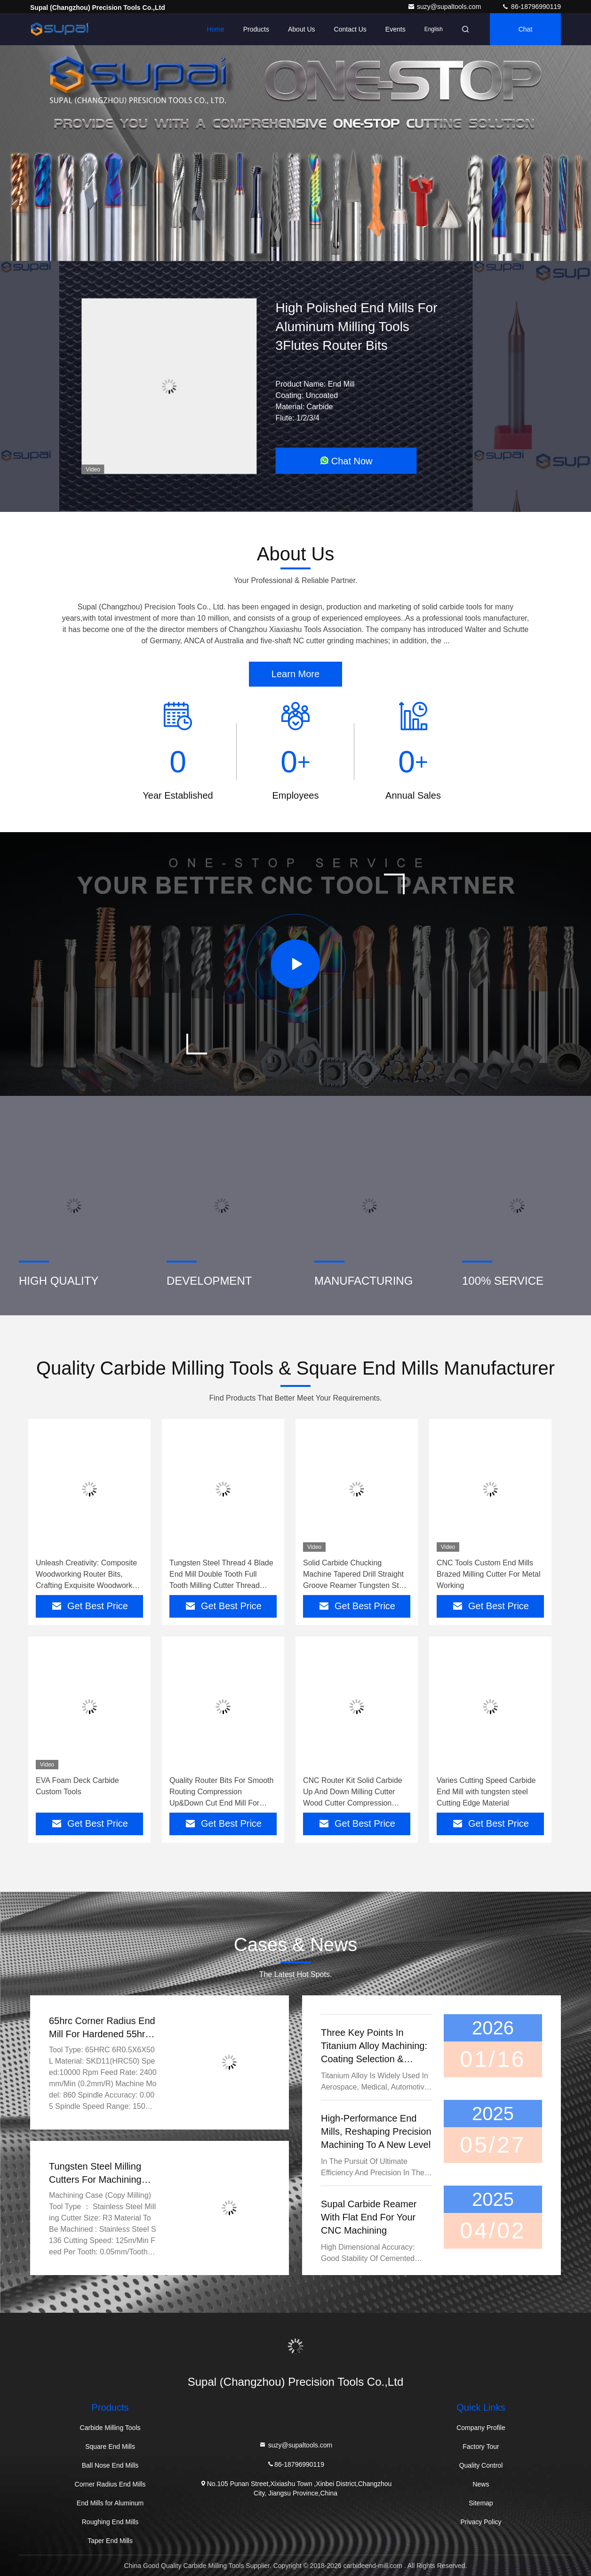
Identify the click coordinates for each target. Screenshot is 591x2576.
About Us (301, 29)
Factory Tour (481, 2446)
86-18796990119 (531, 6)
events (395, 29)
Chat (526, 29)
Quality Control (481, 2465)
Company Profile (480, 2427)
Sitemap (481, 2503)
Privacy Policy (480, 2522)
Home (215, 29)
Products (256, 29)
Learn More (295, 674)
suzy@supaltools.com (445, 6)
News (480, 2484)
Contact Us (350, 29)
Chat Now (346, 460)
